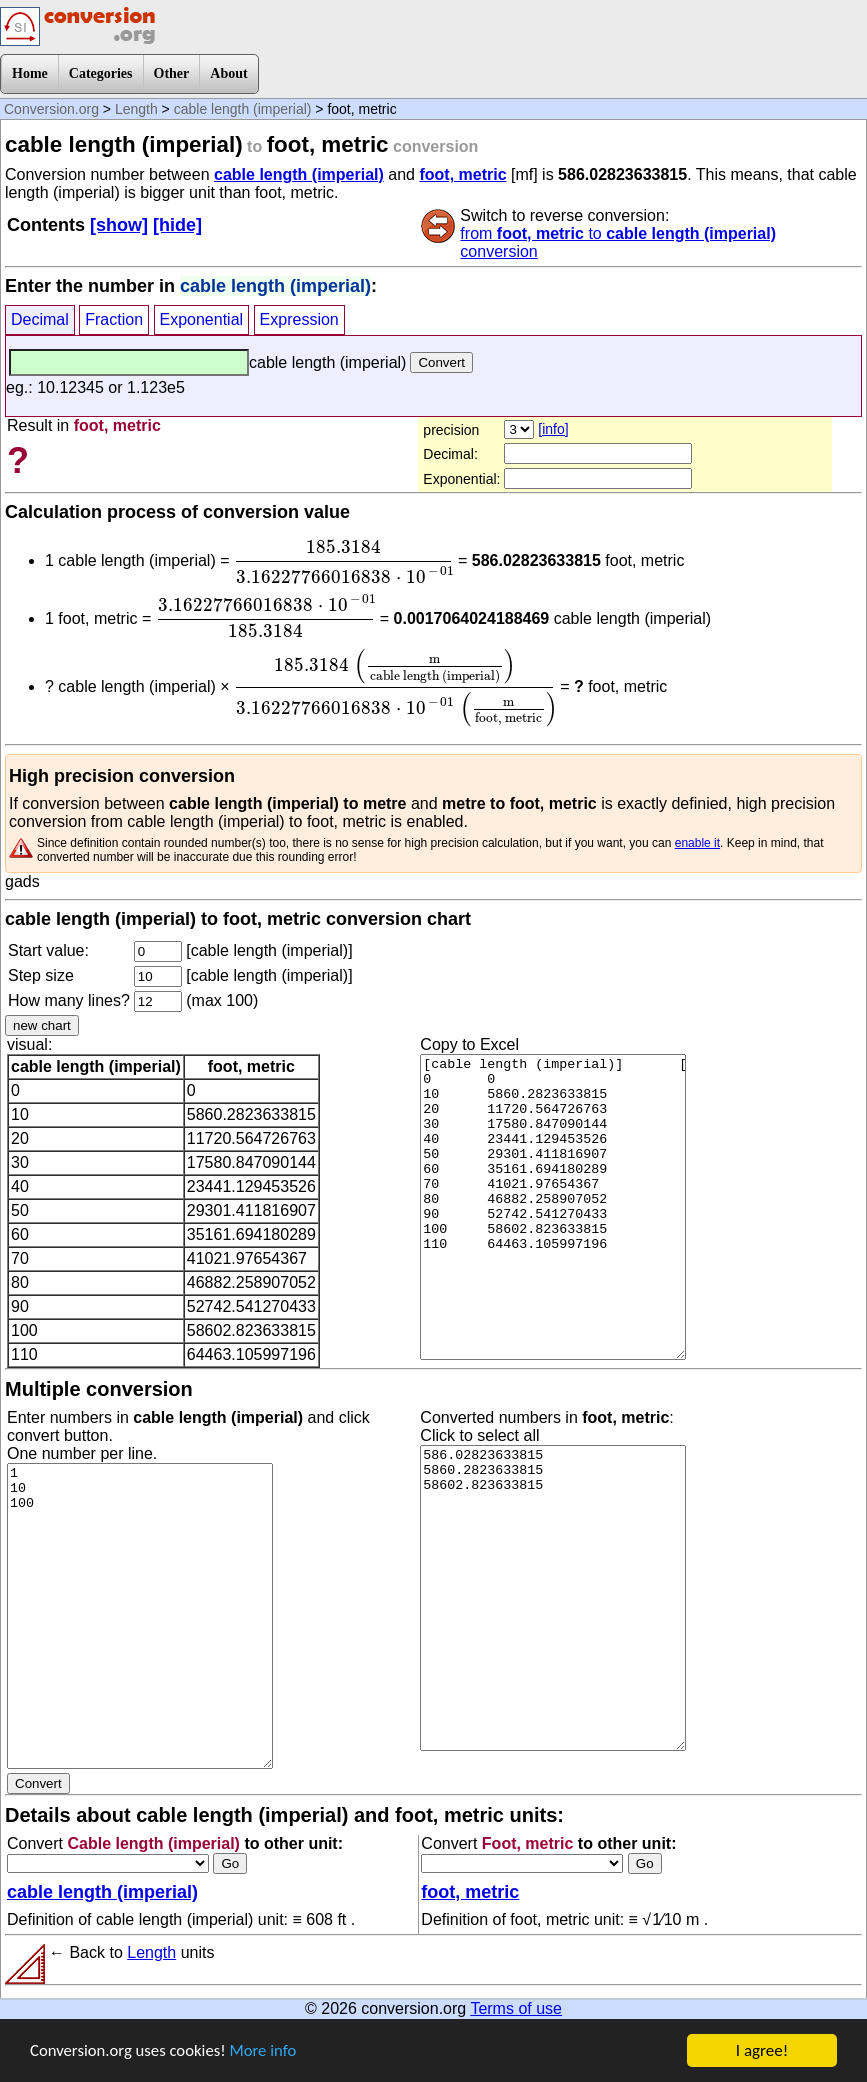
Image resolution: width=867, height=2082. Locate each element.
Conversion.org (51, 109)
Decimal (40, 319)
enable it (697, 843)
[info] (553, 429)
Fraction (114, 319)
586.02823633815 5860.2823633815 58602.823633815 (553, 1598)
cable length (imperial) (243, 109)
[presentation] (344, 562)
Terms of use (516, 2008)
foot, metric (462, 174)
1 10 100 (140, 1616)
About (228, 73)
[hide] (177, 225)
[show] (119, 225)
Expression (299, 319)
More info (267, 2065)
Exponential (202, 319)
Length (136, 109)
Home (30, 73)
